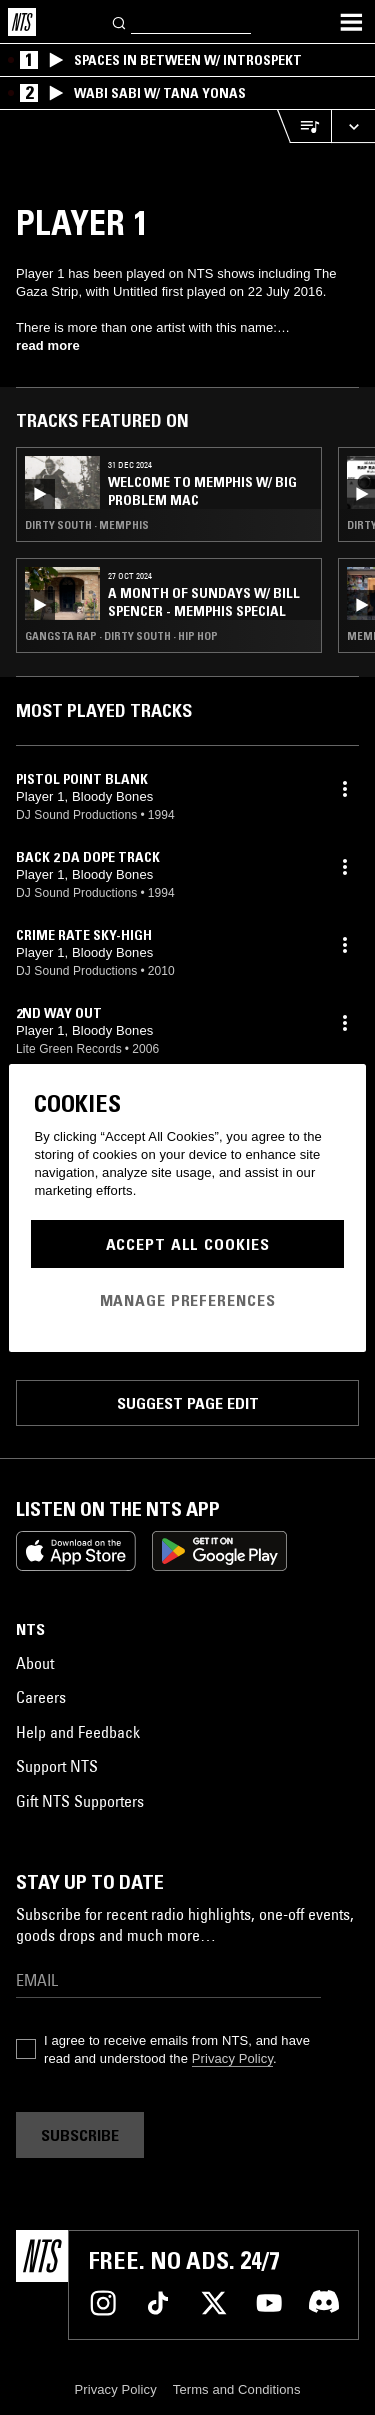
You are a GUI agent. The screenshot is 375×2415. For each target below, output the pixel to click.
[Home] (22, 22)
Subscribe (80, 2135)
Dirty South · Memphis (87, 525)
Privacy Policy (232, 2058)
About (35, 1663)
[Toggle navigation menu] (351, 22)
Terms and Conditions (237, 2389)
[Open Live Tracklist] (304, 126)
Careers (41, 1697)
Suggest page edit (188, 1403)
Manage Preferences (188, 1300)
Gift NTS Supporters (80, 1801)
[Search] (120, 21)
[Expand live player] (353, 126)
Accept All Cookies (188, 1244)
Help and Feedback (78, 1732)
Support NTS (57, 1766)
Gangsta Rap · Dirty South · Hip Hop (121, 636)
